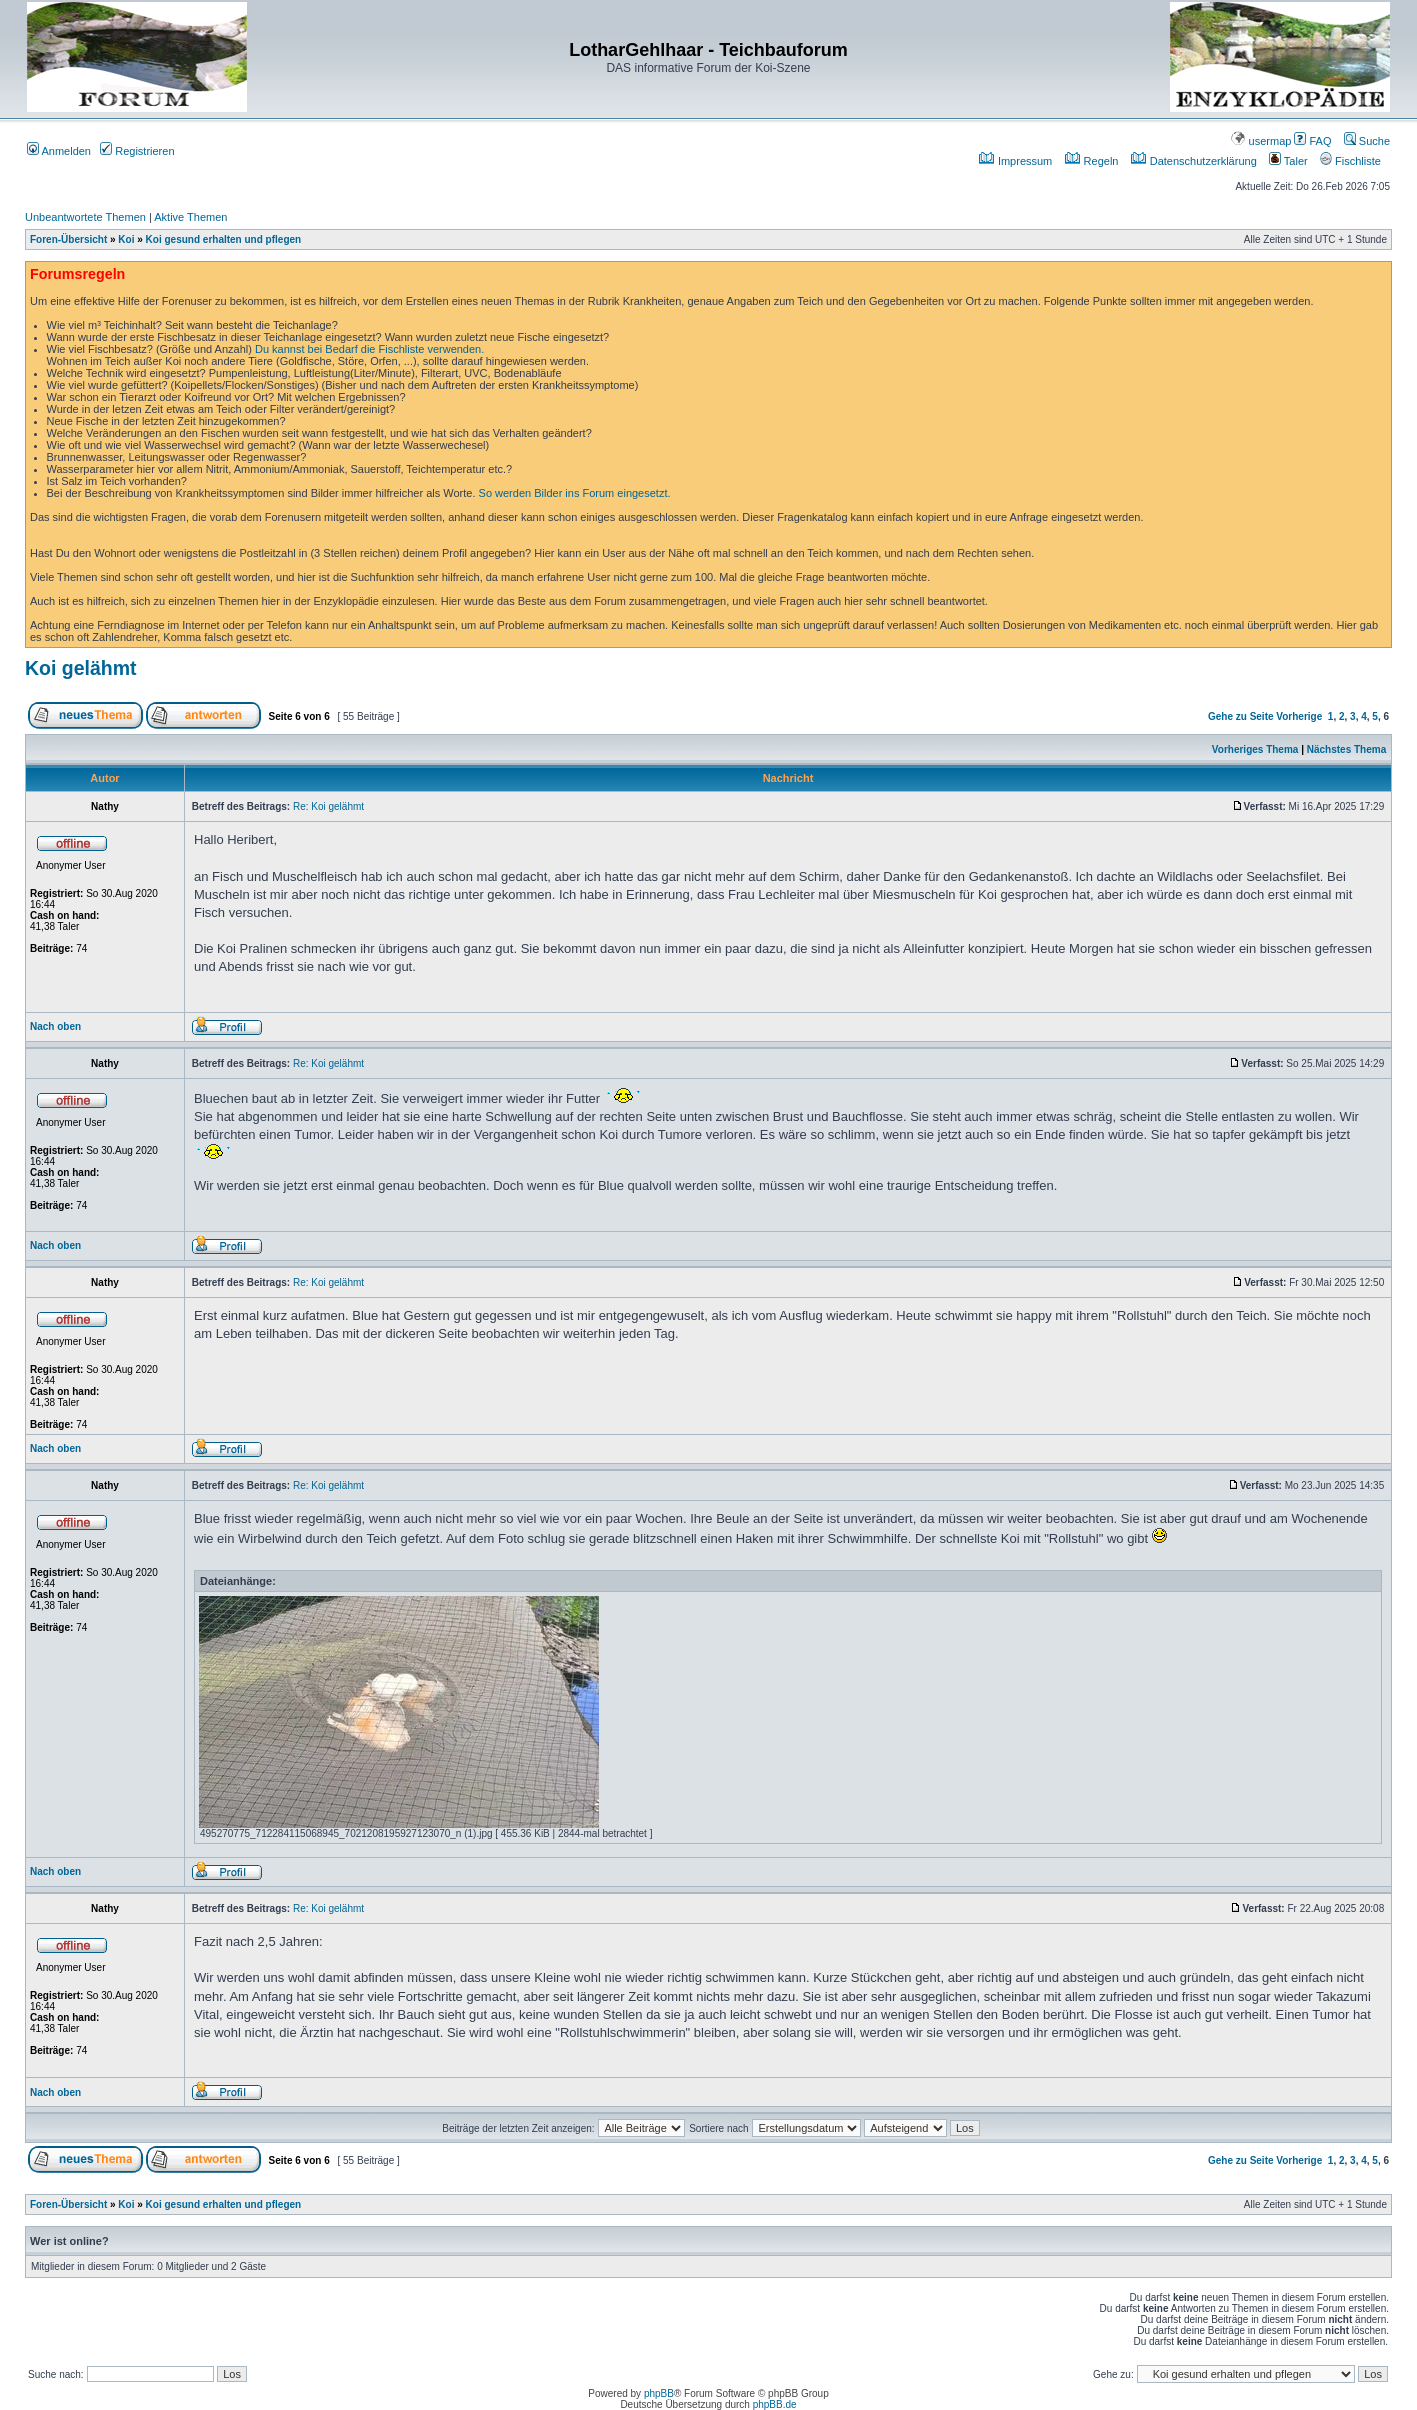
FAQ (1312, 141)
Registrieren (137, 151)
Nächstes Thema (1346, 749)
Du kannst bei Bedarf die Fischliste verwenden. (369, 349)
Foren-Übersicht (68, 239)
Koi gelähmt (81, 668)
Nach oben (55, 1026)
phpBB (659, 2393)
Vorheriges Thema (1255, 749)
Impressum (1015, 161)
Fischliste (1350, 161)
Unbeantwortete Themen (85, 217)
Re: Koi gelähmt (328, 806)
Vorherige (1299, 716)
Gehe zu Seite (1241, 716)
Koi (126, 239)
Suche (1367, 141)
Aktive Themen (190, 217)
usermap (1261, 141)
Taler (1288, 161)
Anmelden (59, 151)
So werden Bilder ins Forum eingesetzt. (575, 493)
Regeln (1092, 161)
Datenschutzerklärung (1194, 161)
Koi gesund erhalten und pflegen (224, 239)
